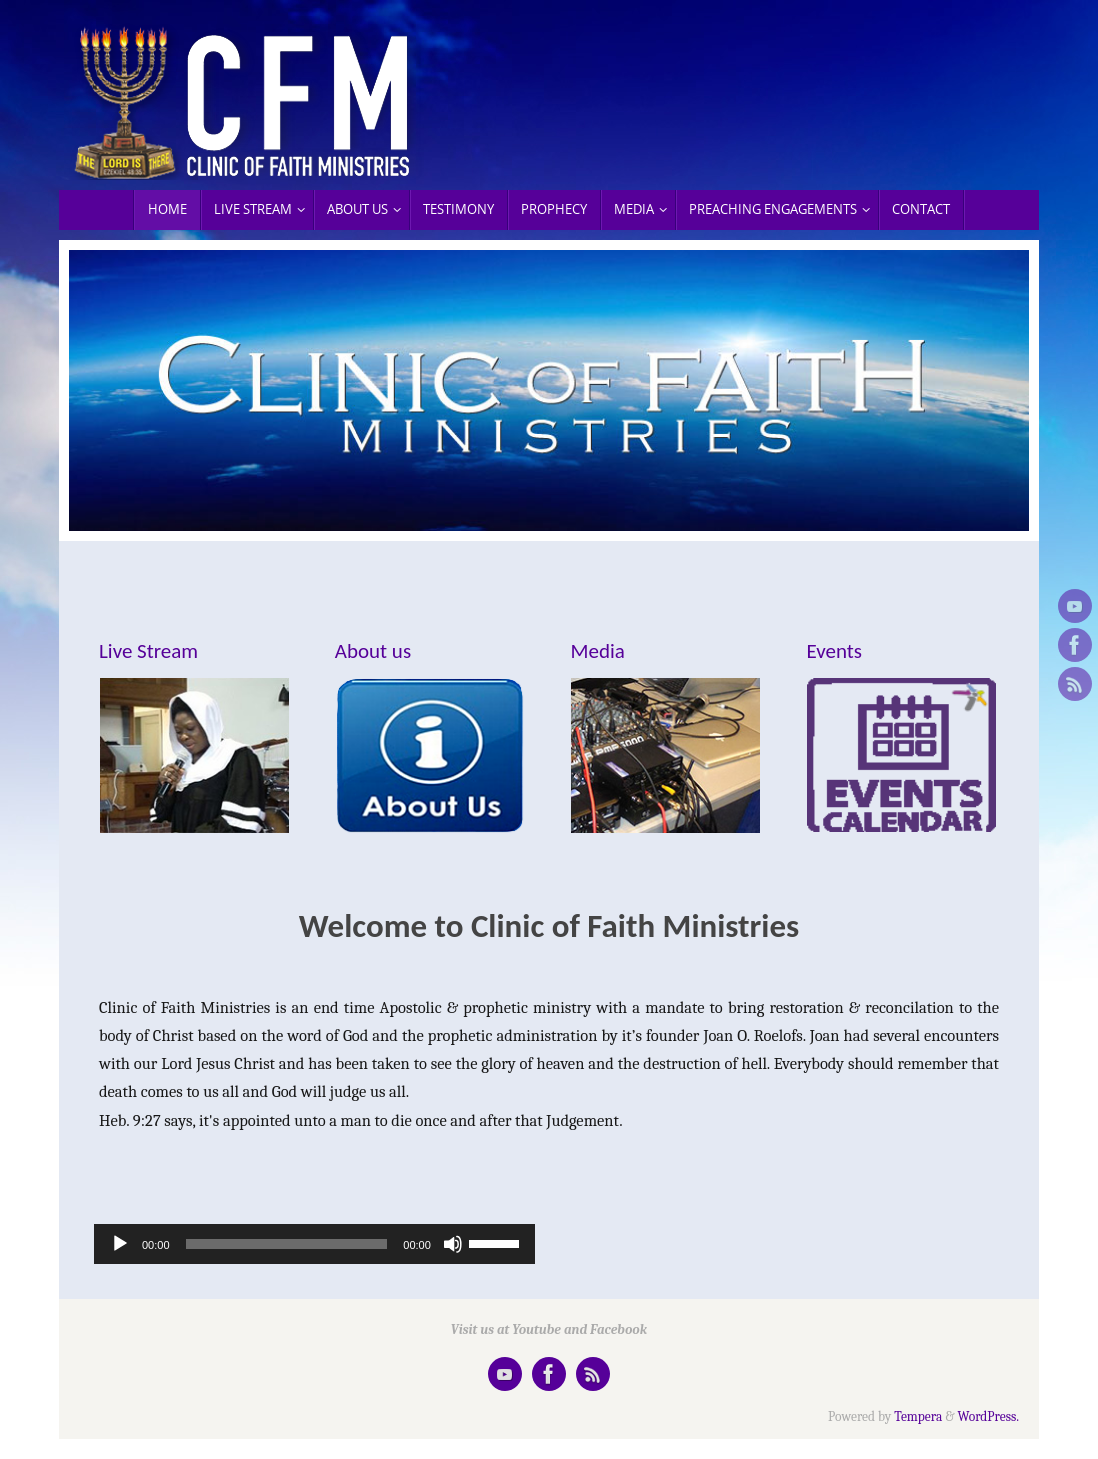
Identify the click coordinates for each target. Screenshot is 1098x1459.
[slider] (287, 1244)
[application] (314, 1244)
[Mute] (453, 1244)
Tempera (918, 1416)
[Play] (120, 1244)
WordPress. (989, 1416)
